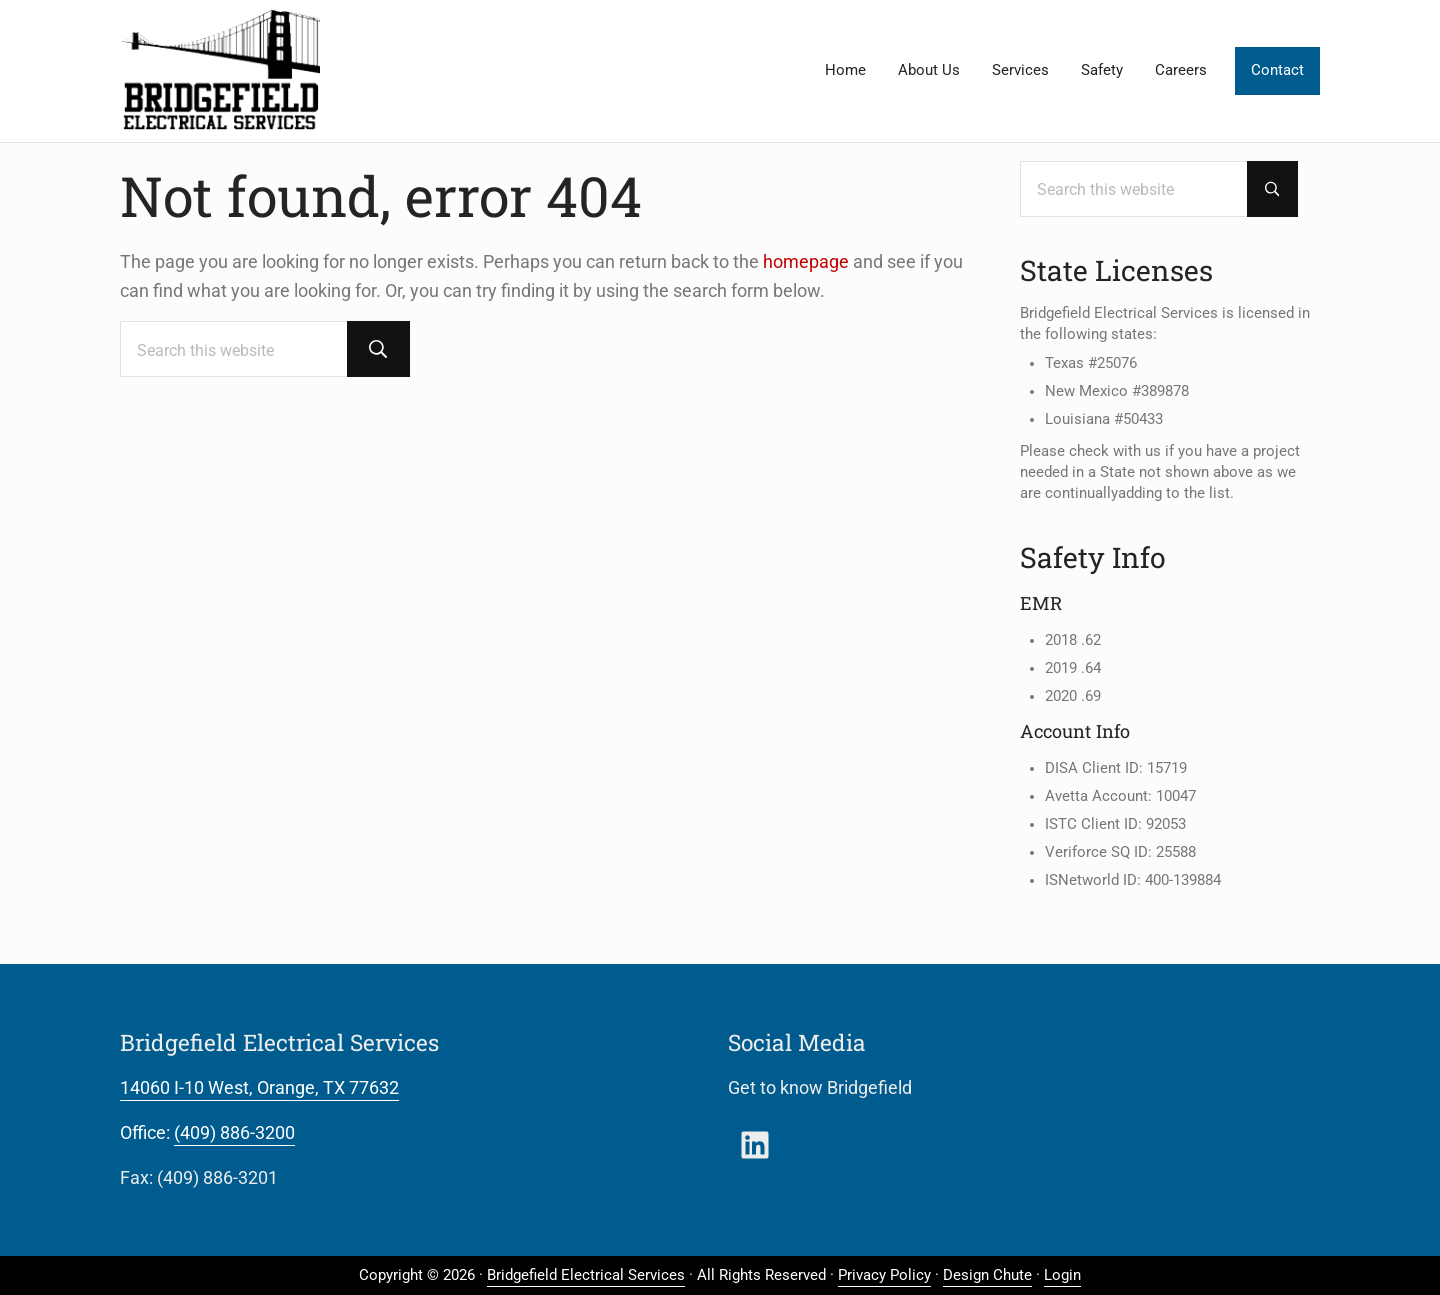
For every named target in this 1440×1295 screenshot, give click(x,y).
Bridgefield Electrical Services (586, 1275)
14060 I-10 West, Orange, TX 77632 (259, 1087)
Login (1062, 1275)
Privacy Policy (884, 1275)
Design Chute (987, 1275)
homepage (806, 261)
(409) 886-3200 (234, 1132)
